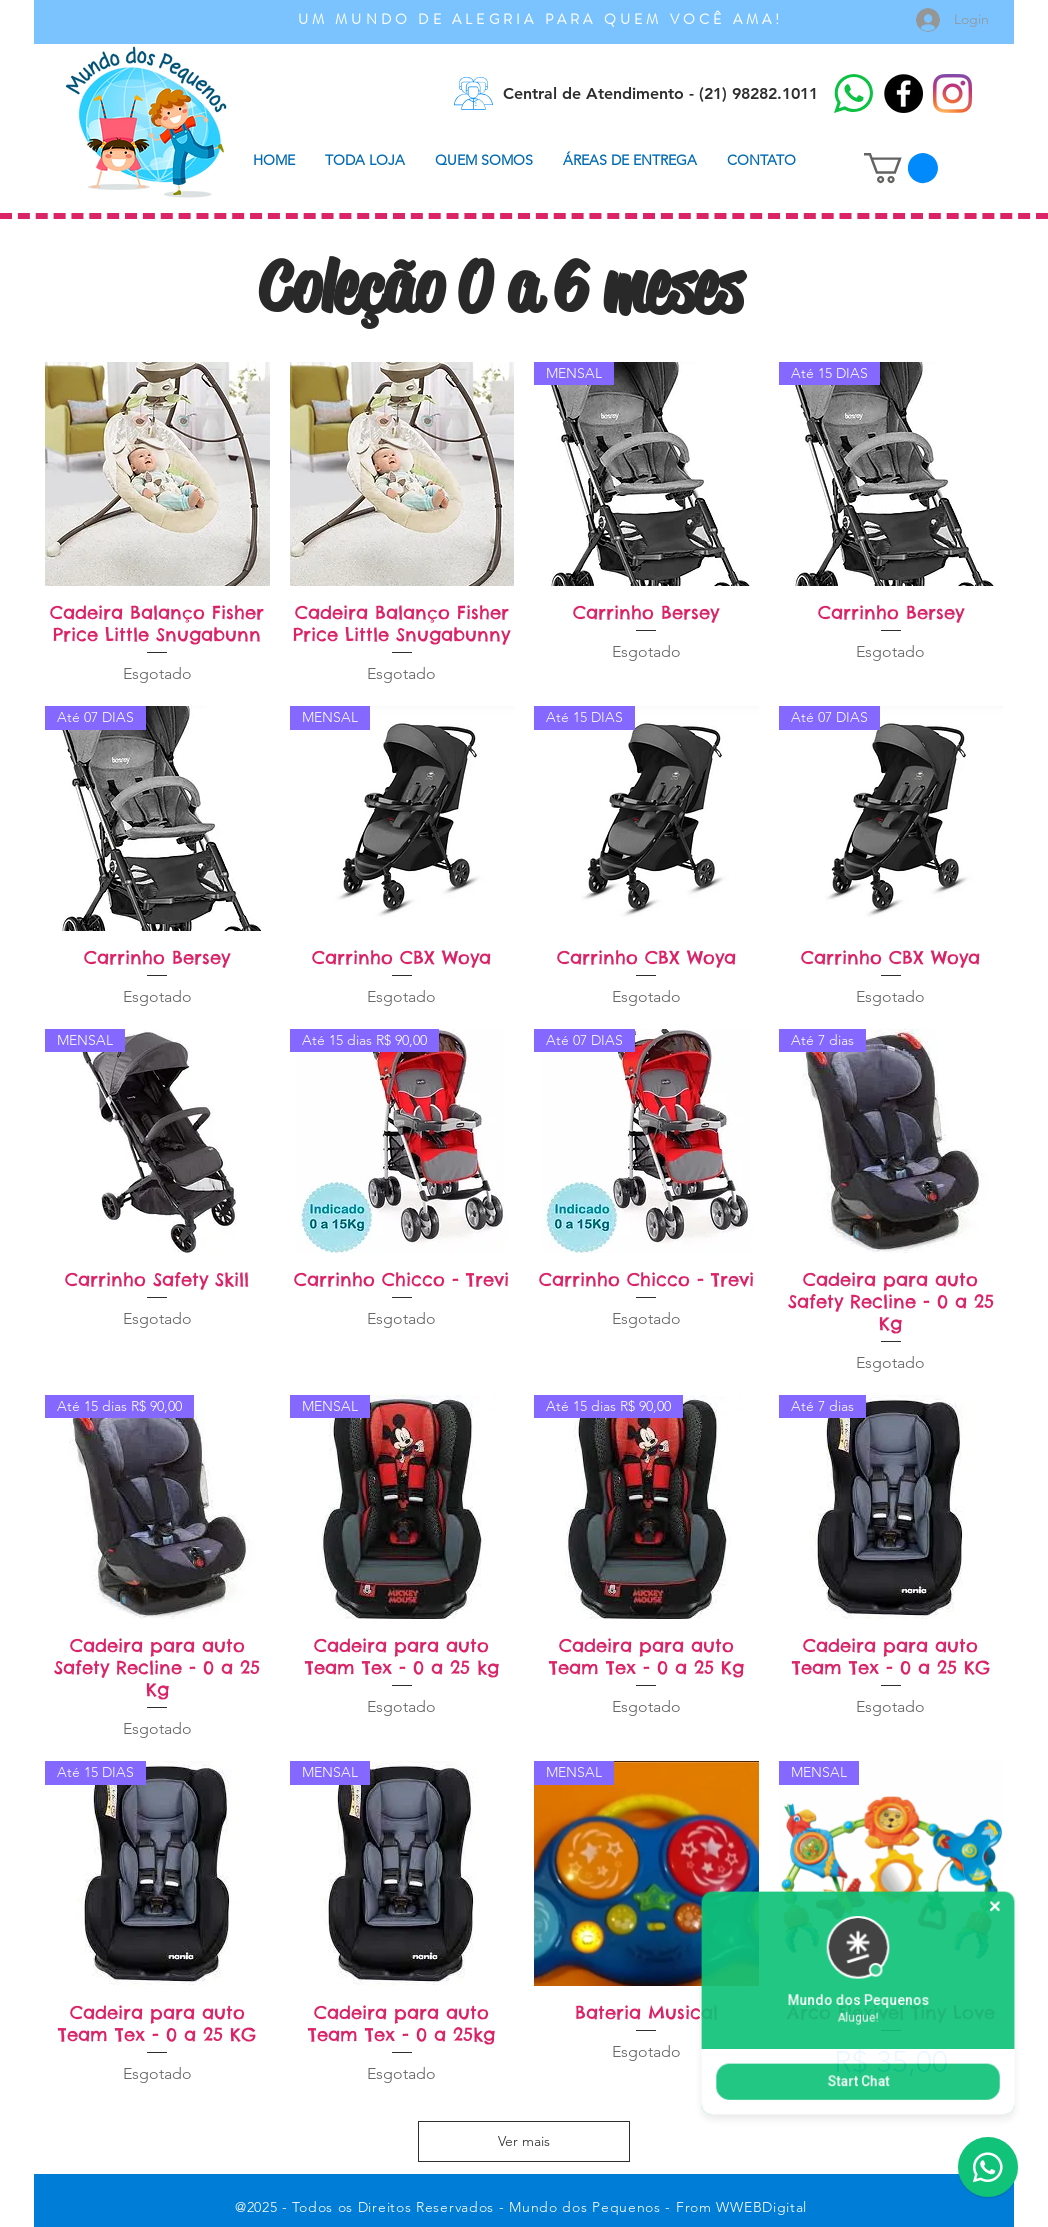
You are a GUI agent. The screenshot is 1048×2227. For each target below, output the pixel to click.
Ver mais (524, 2141)
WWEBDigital (761, 2207)
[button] (901, 168)
